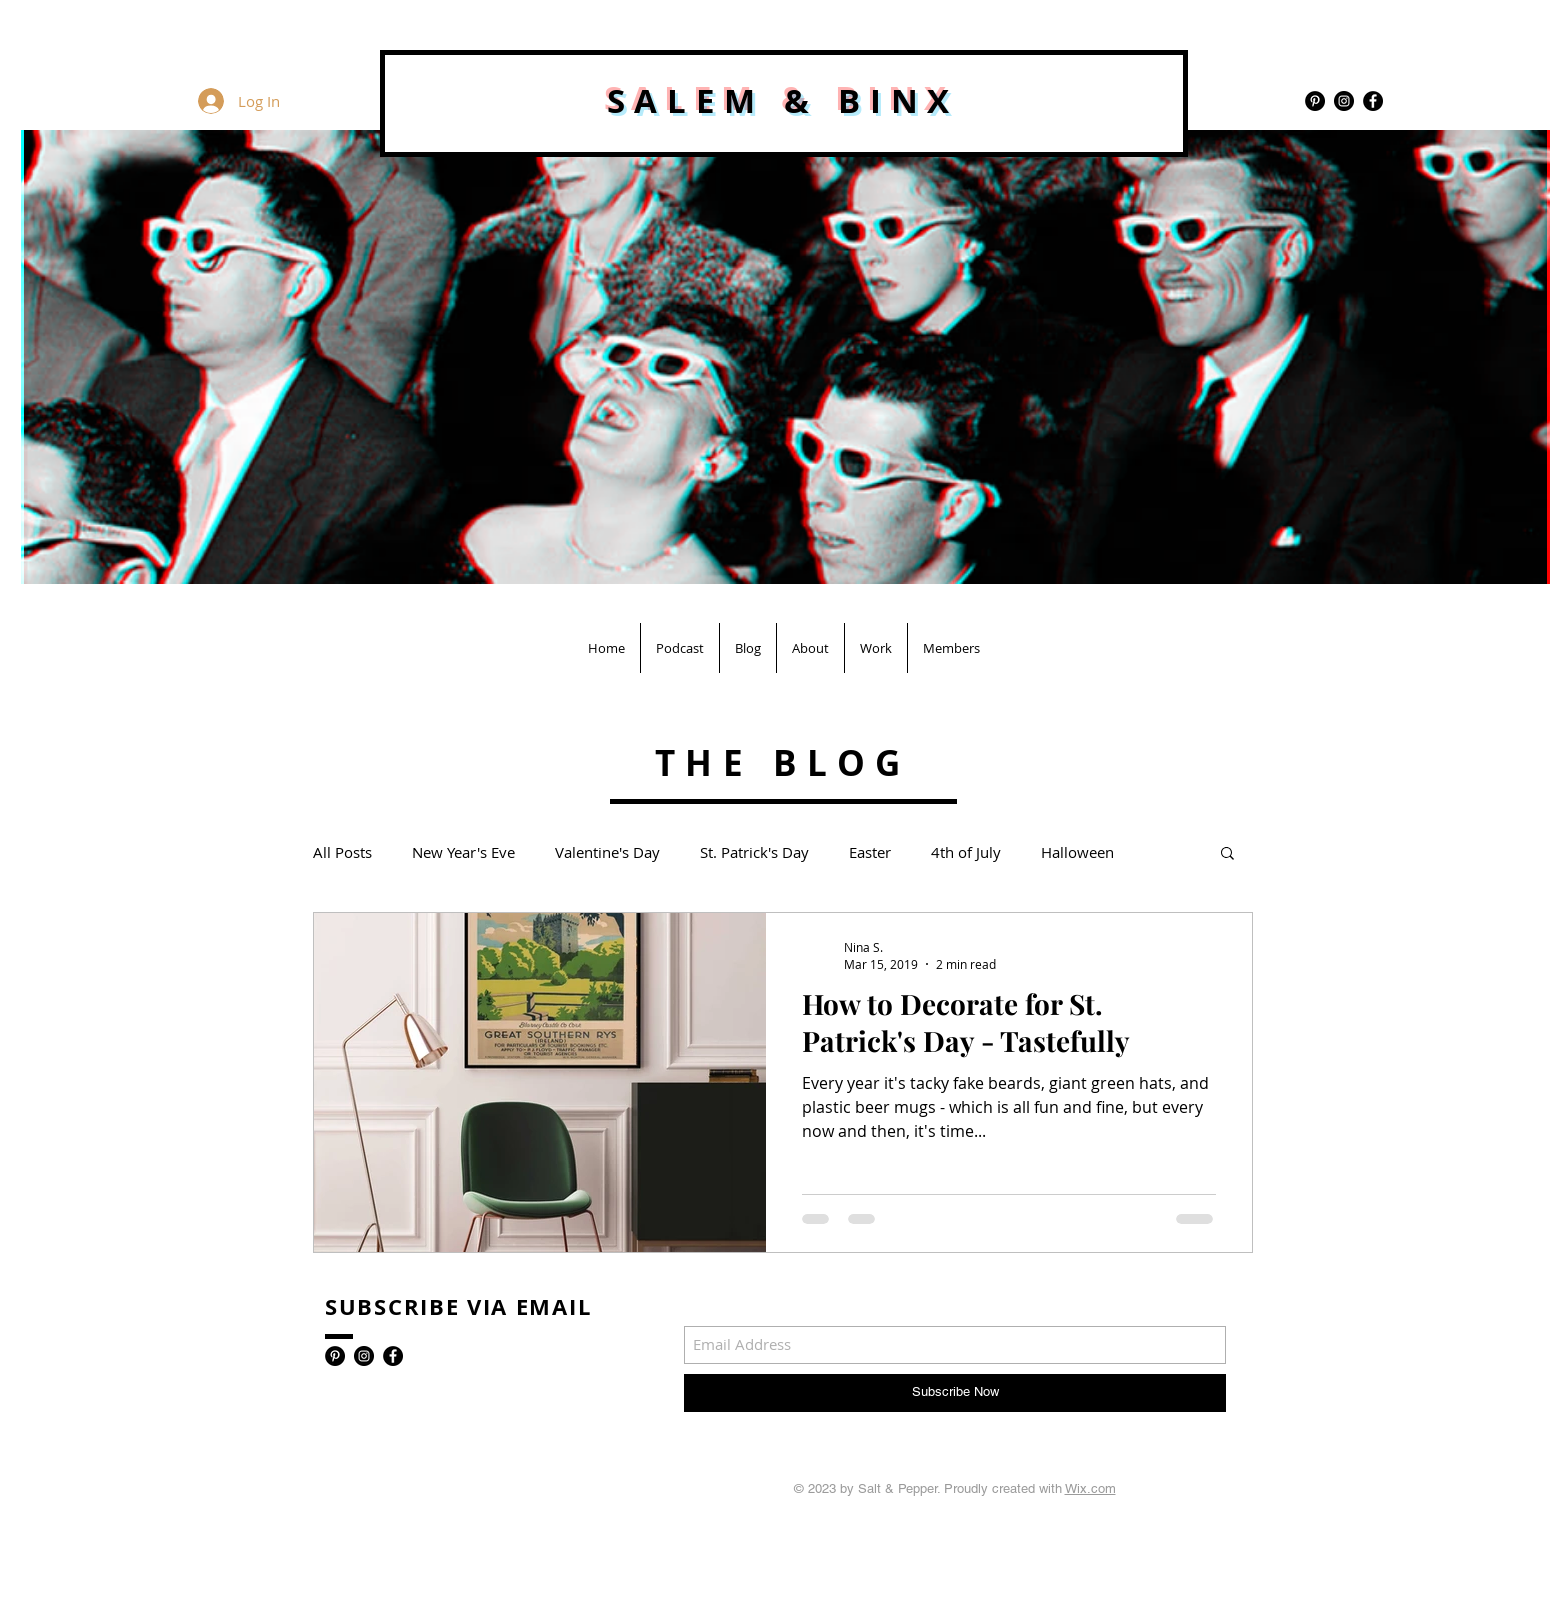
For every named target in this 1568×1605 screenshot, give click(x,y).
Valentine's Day (607, 852)
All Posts (342, 852)
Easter (870, 852)
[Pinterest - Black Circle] (1315, 101)
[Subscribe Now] (955, 1393)
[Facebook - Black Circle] (1373, 101)
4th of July (966, 852)
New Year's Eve (463, 852)
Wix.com (1090, 1488)
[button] (1227, 854)
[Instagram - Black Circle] (1344, 101)
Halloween (1077, 852)
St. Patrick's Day (754, 852)
